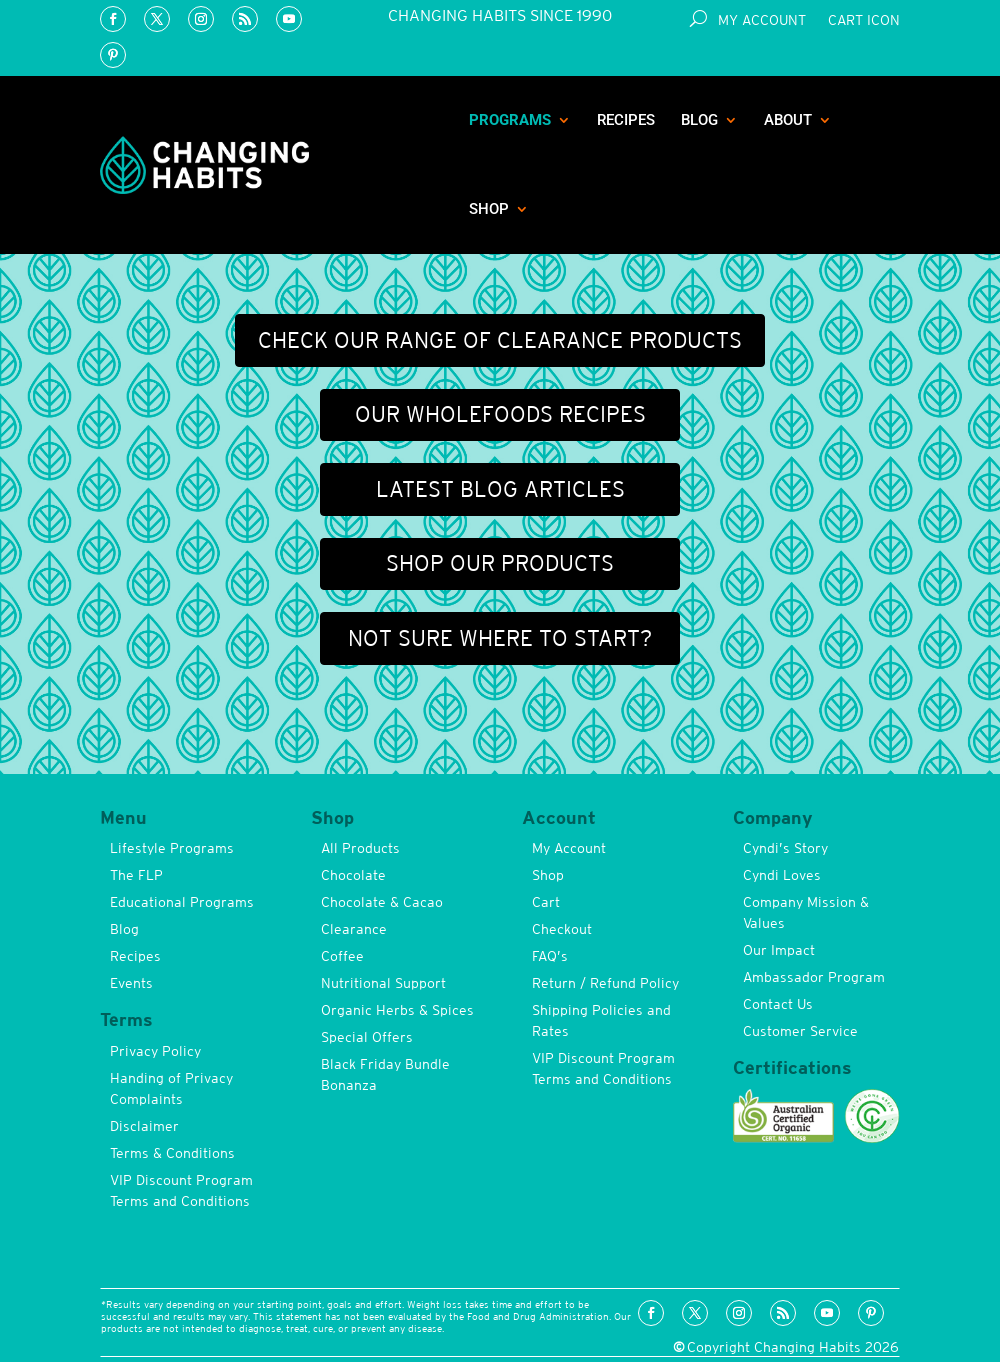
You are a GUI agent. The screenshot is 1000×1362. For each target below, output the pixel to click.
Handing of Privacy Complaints (171, 1088)
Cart (546, 902)
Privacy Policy (155, 1051)
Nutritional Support (383, 983)
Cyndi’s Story (785, 848)
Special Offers (367, 1037)
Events (131, 983)
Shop (489, 209)
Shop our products (500, 563)
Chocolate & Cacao (382, 902)
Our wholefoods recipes (500, 414)
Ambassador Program (814, 977)
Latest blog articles (500, 489)
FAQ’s (550, 956)
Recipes (626, 120)
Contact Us (778, 1004)
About (788, 120)
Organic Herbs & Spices (397, 1010)
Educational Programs (182, 902)
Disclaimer (144, 1126)
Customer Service (800, 1031)
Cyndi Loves (782, 875)
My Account (762, 20)
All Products (360, 848)
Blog (699, 120)
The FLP (136, 875)
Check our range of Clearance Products (500, 340)
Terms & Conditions (172, 1153)
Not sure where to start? (500, 638)
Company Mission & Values (806, 912)
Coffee (342, 956)
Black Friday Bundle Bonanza (385, 1074)
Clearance (354, 929)
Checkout (562, 929)
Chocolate (353, 875)
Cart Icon (864, 20)
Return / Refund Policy (605, 983)
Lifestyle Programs (172, 848)
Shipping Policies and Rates (601, 1020)
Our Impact (779, 950)
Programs (510, 120)
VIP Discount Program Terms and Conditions (181, 1190)
